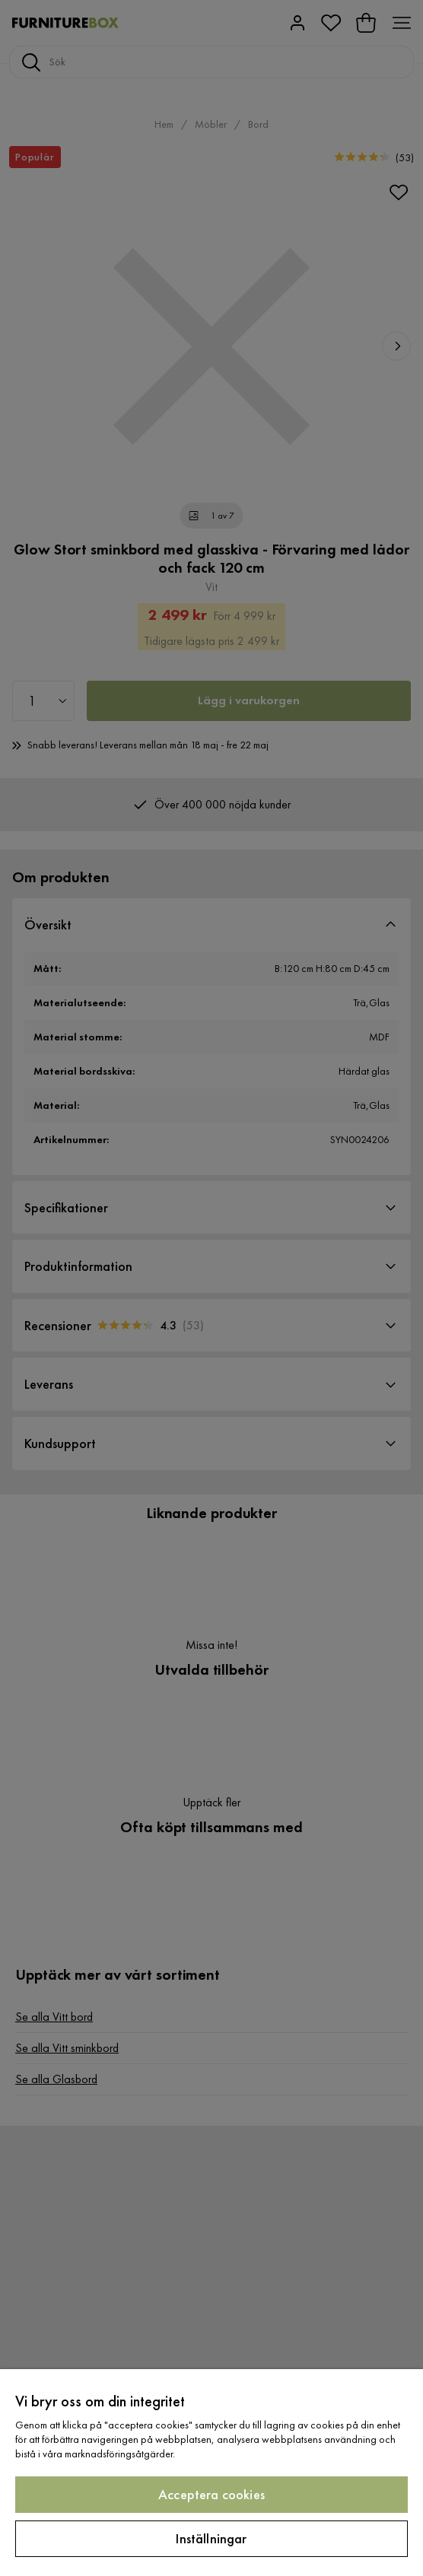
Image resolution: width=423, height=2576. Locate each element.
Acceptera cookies (211, 2494)
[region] (211, 2472)
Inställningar (211, 2538)
